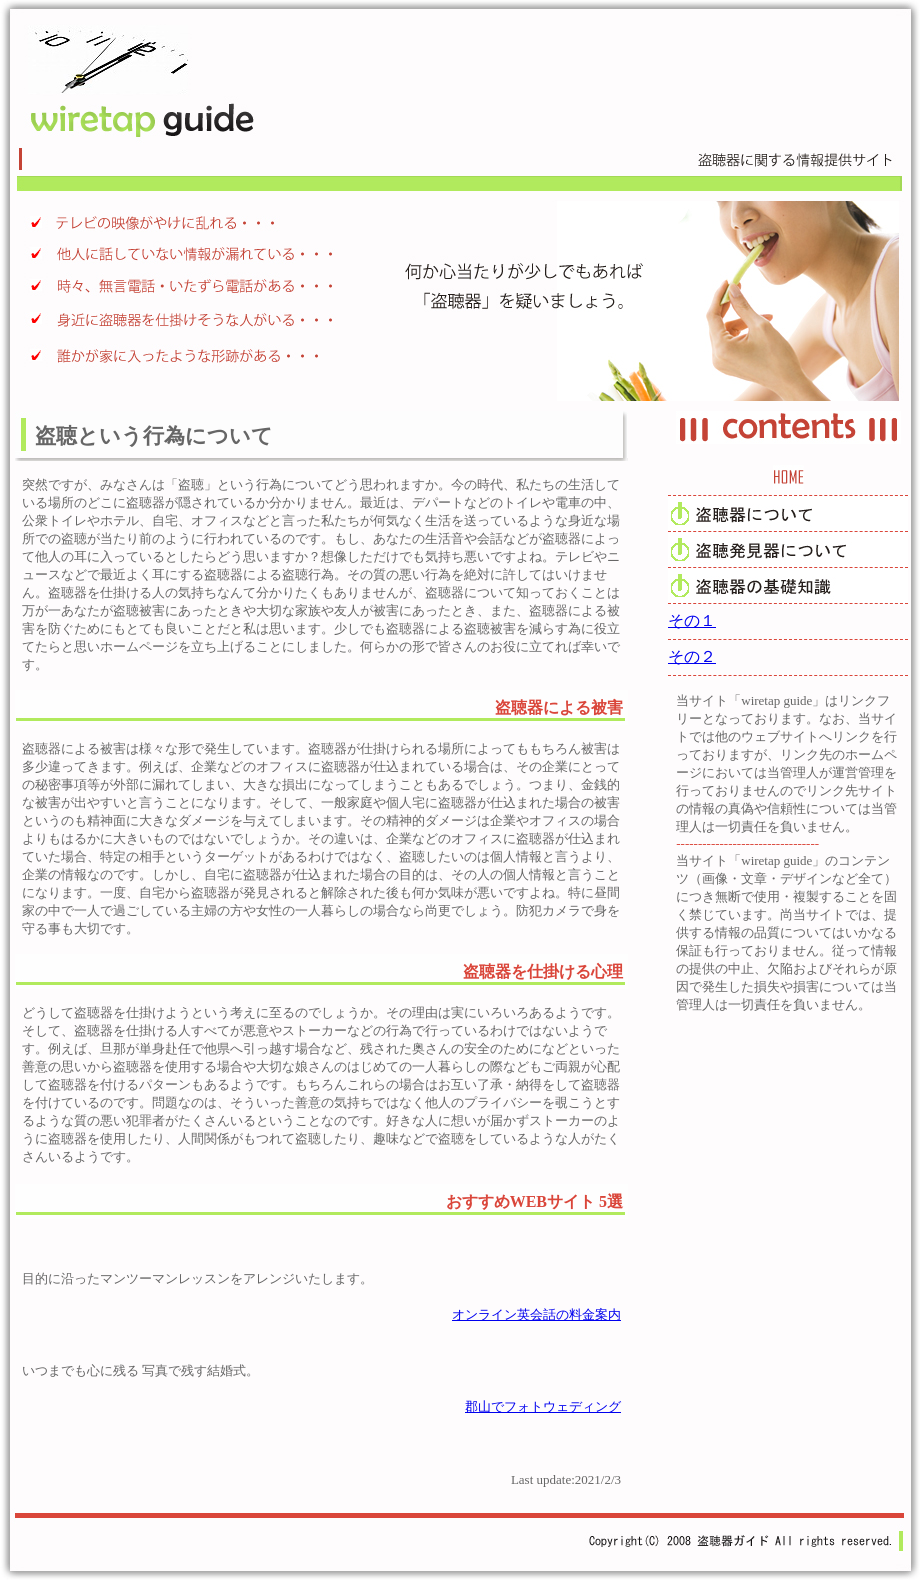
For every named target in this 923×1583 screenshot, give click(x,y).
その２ (692, 656)
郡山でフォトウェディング (543, 1406)
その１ (692, 620)
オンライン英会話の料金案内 (536, 1314)
